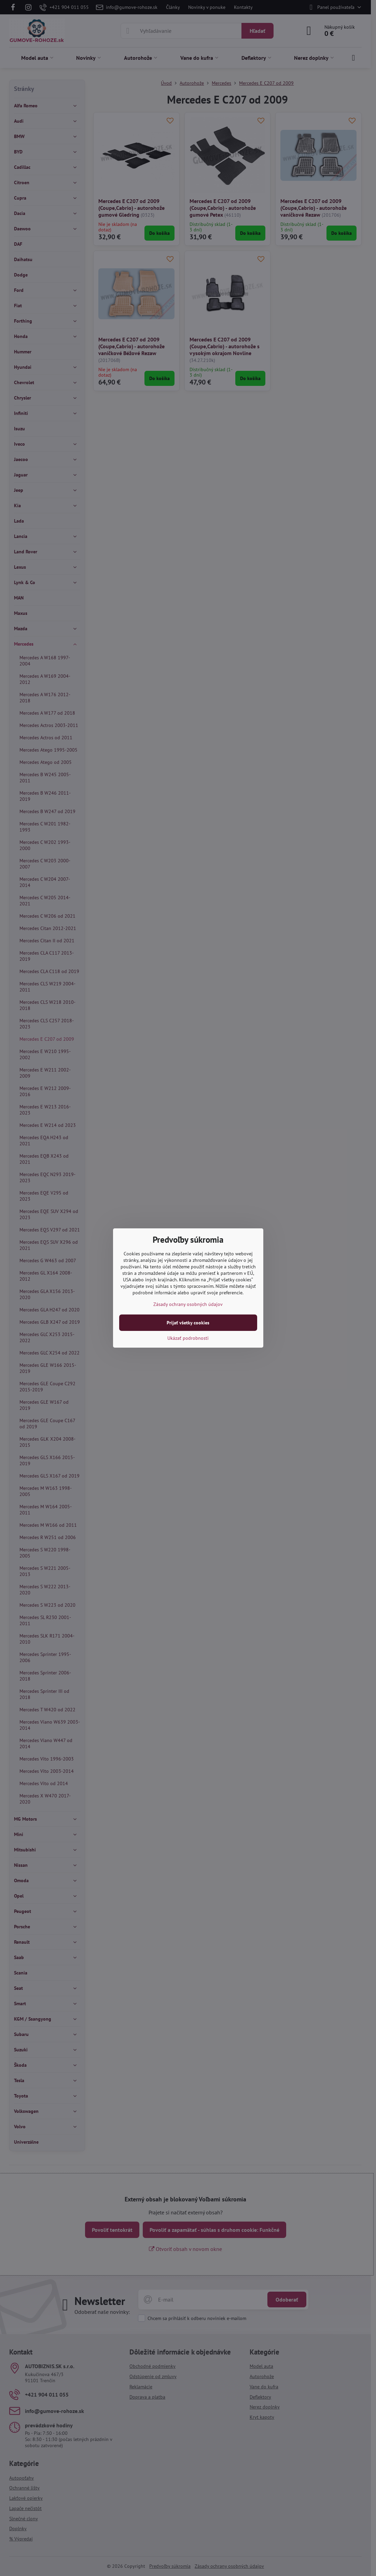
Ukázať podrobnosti (188, 1338)
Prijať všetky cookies (188, 1323)
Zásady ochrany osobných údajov (188, 1304)
